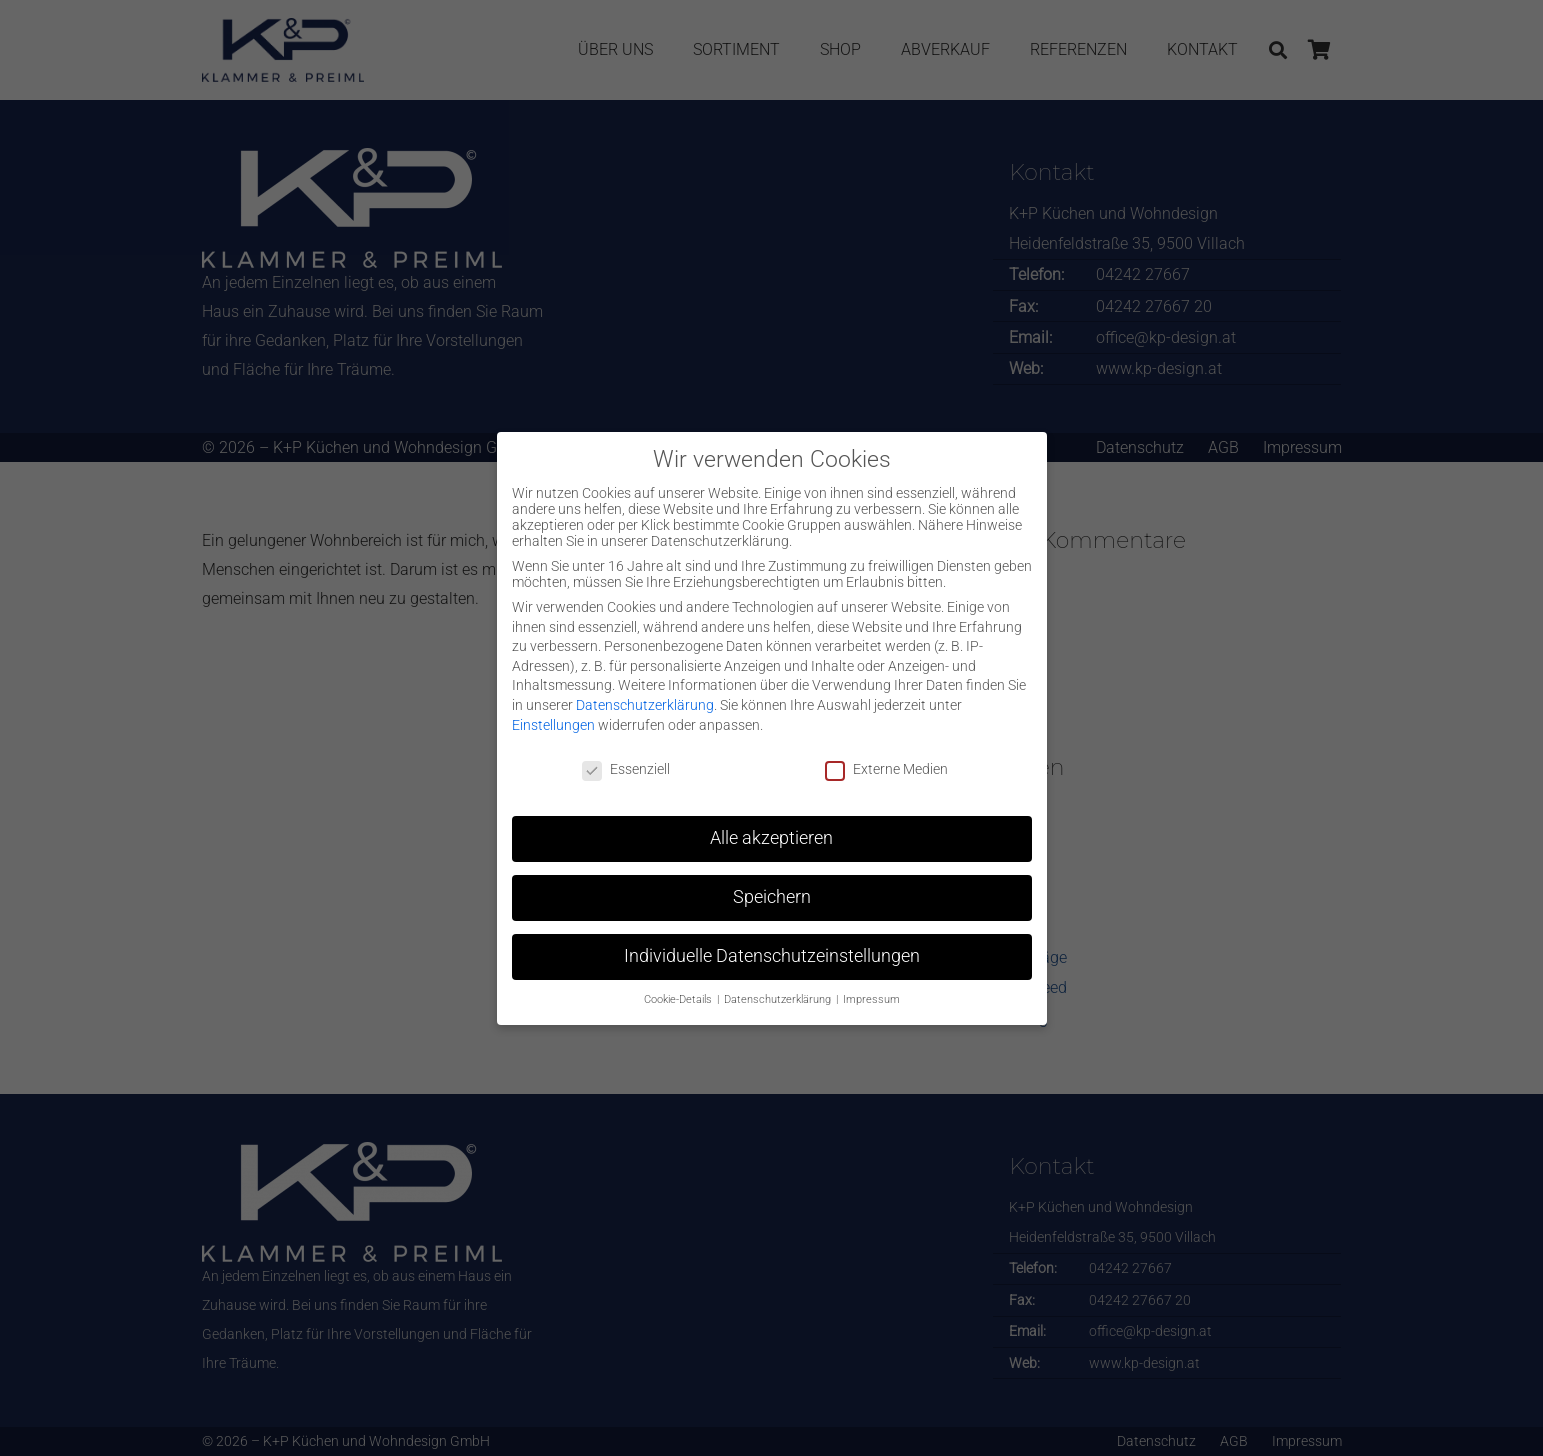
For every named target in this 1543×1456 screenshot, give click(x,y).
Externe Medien (886, 769)
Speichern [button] (772, 897)
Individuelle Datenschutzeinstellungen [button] (772, 956)
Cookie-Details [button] (679, 999)
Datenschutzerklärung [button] (779, 999)
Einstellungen (553, 725)
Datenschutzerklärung (645, 705)
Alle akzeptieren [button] (771, 838)
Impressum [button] (871, 999)
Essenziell (626, 769)
